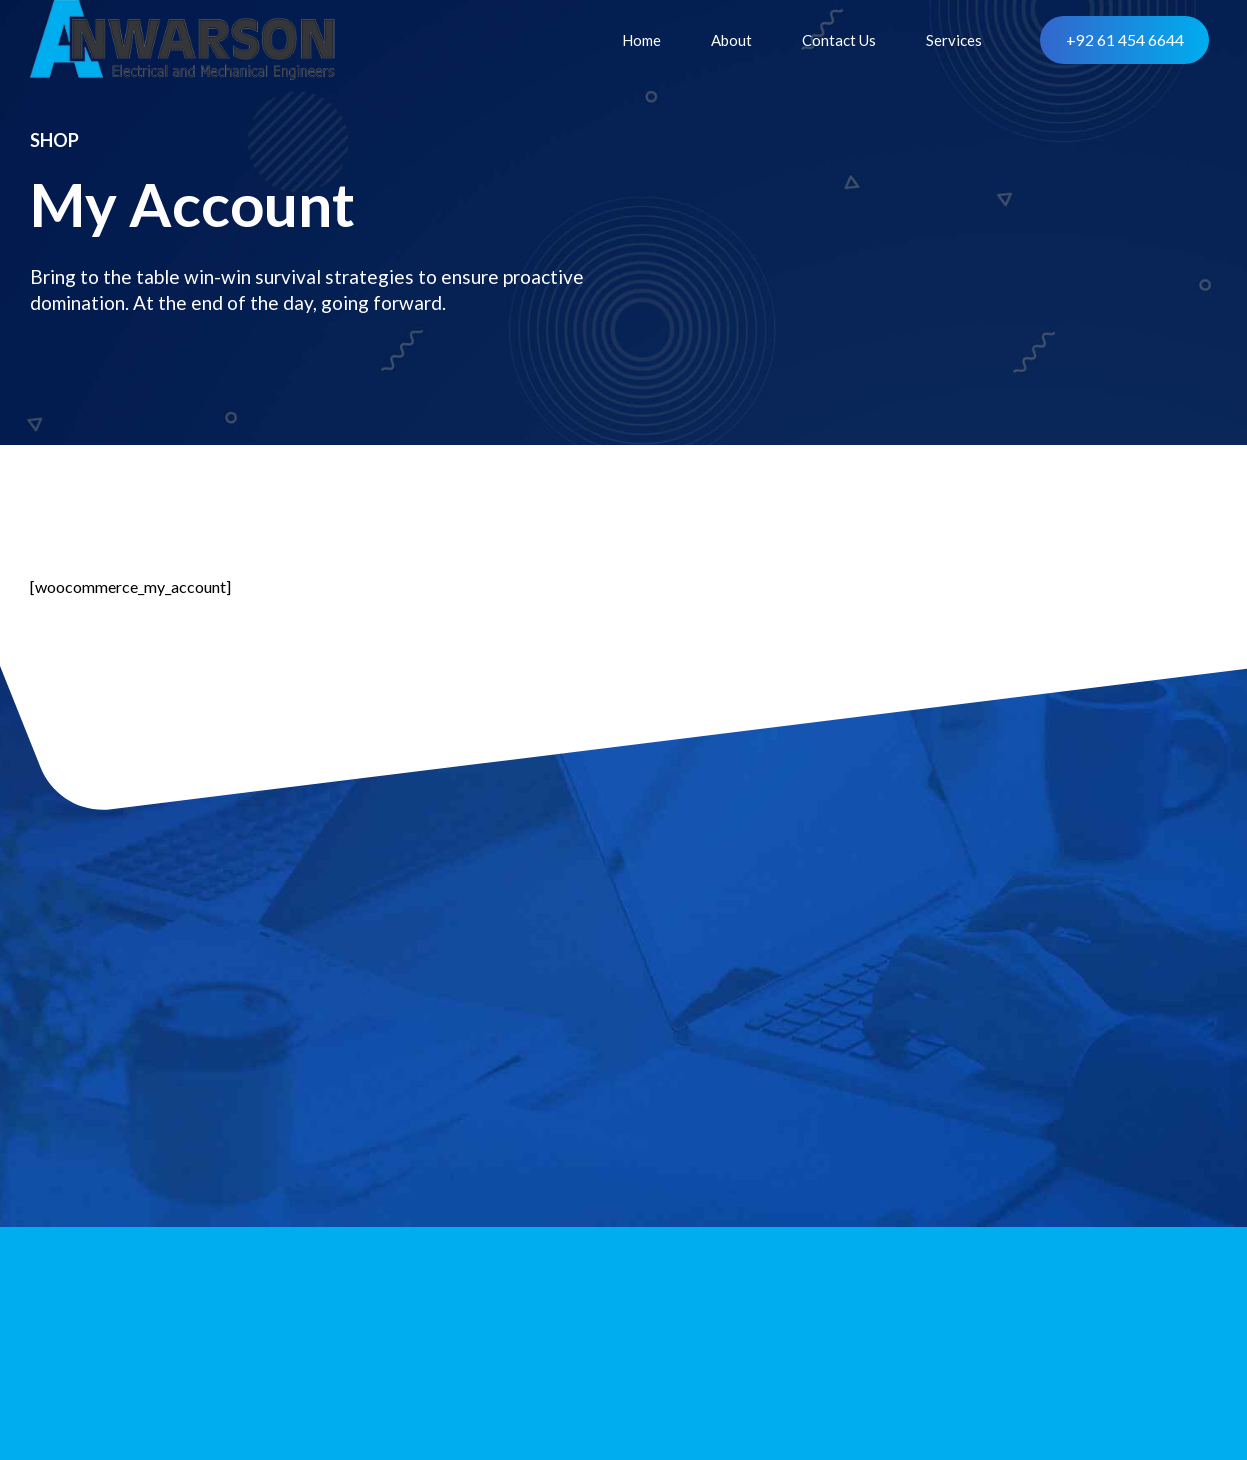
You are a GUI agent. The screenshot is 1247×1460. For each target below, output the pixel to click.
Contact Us (839, 40)
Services (954, 40)
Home (641, 40)
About (731, 40)
